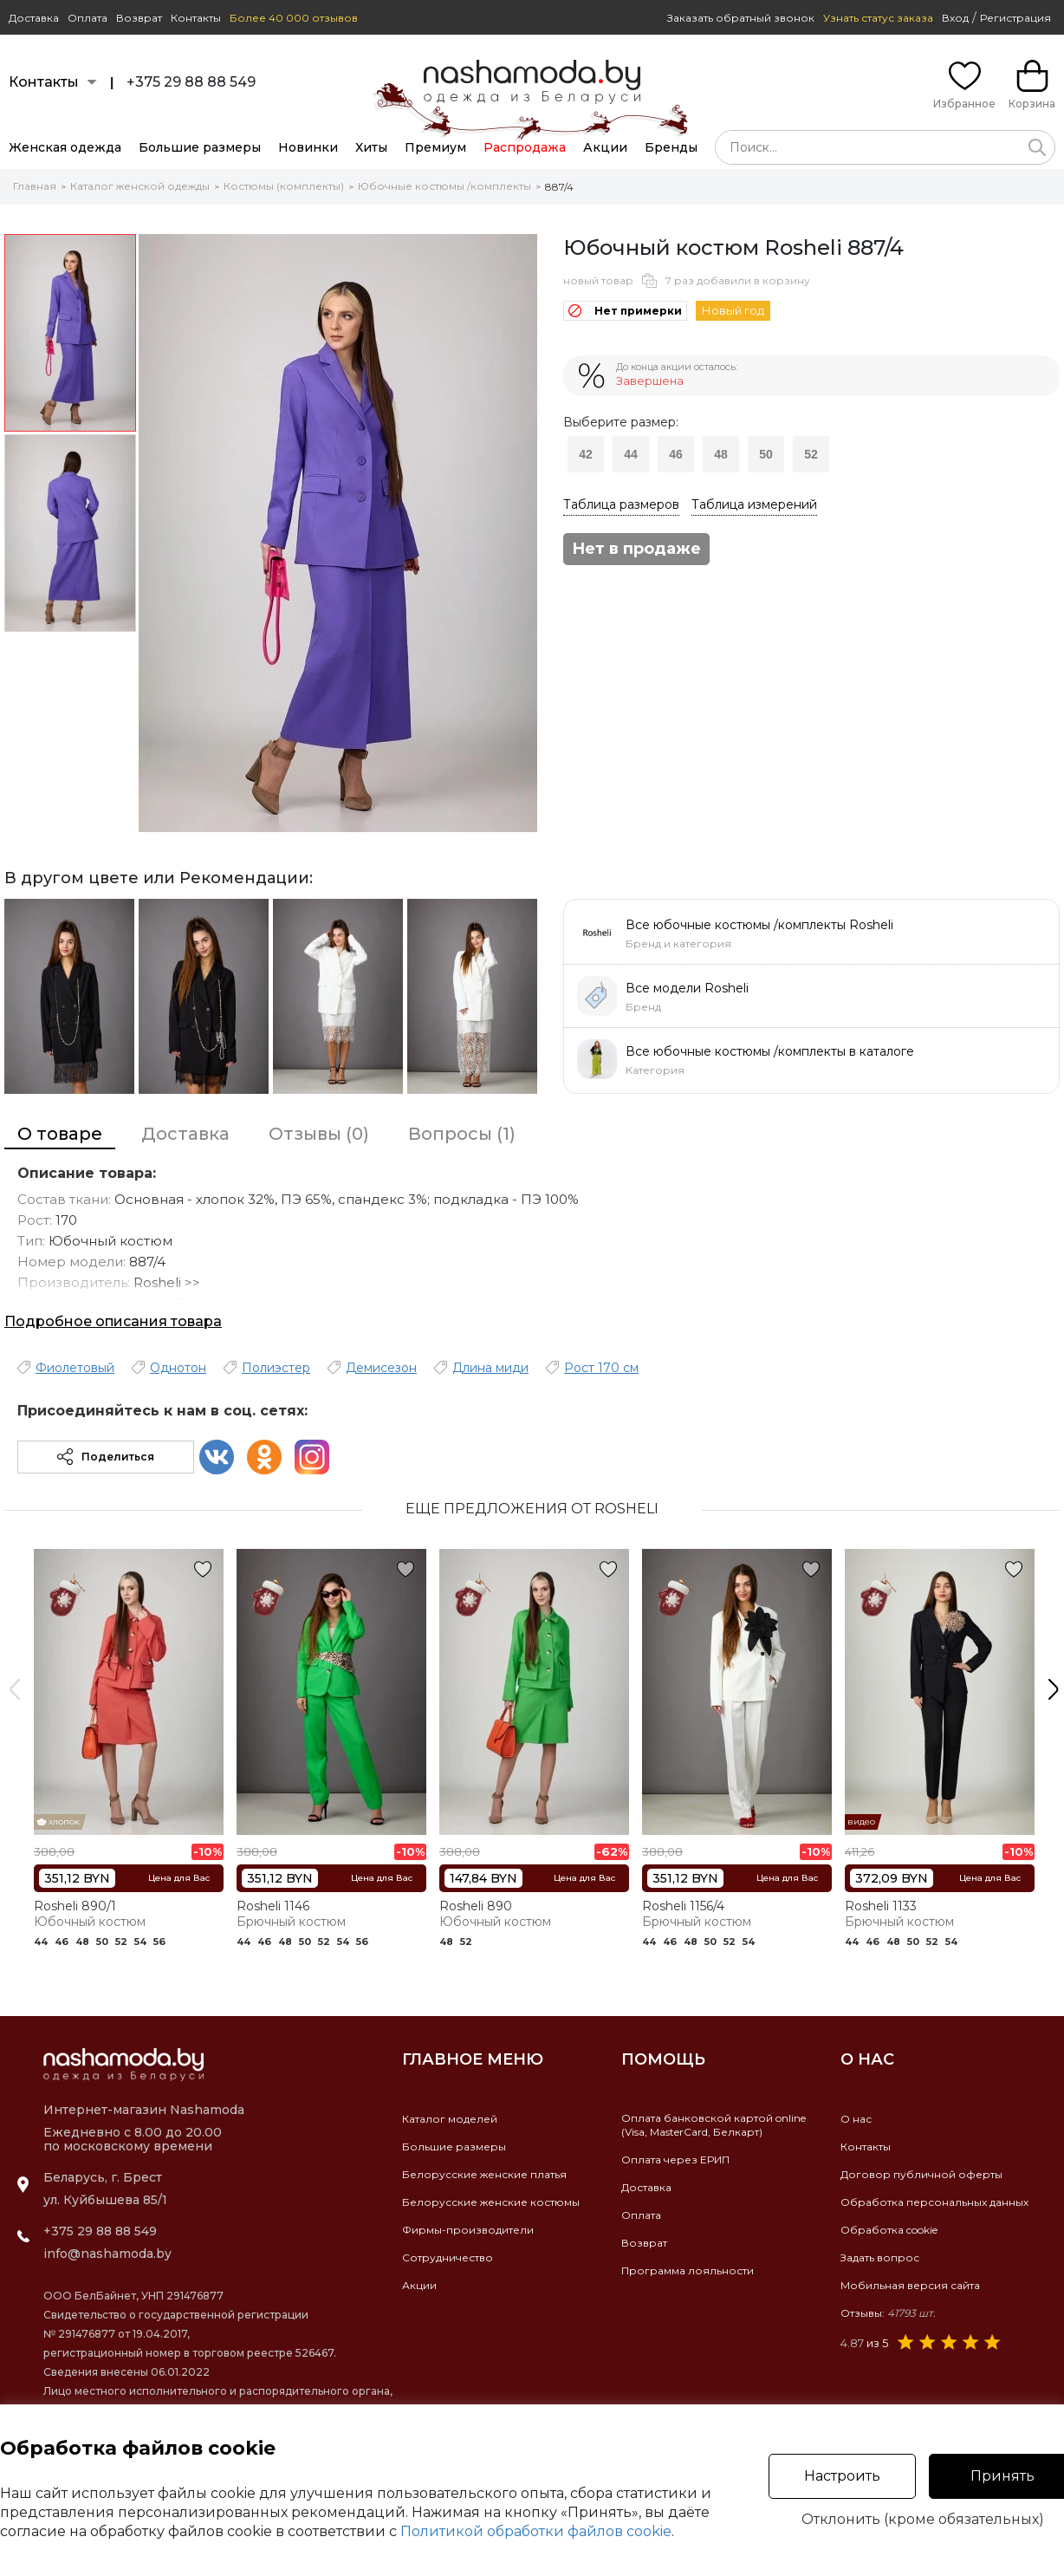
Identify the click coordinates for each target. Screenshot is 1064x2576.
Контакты (196, 17)
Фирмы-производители (468, 2229)
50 (766, 454)
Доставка (34, 17)
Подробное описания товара (113, 1321)
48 (721, 454)
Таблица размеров (621, 504)
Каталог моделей (449, 2118)
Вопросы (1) (462, 1133)
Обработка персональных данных (934, 2201)
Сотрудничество (447, 2257)
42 (586, 454)
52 (811, 454)
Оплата (87, 17)
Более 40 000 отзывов (294, 17)
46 (676, 454)
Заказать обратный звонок (740, 17)
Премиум (435, 147)
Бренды (671, 147)
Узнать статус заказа (878, 17)
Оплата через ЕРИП (675, 2159)
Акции (605, 147)
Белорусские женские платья (484, 2174)
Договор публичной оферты (921, 2174)
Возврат (139, 17)
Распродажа (524, 147)
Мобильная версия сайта (910, 2285)
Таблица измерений (754, 504)
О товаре (59, 1133)
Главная (34, 185)
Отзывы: (888, 2312)
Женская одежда (65, 147)
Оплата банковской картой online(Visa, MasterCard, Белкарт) (713, 2124)
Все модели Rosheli (687, 988)
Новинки (308, 147)
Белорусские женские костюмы (491, 2201)
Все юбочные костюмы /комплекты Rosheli (759, 925)
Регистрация (1015, 17)
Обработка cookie (888, 2229)
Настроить (842, 2476)
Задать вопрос (879, 2257)
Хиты (371, 147)
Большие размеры (200, 147)
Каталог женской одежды (140, 185)
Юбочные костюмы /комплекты (444, 185)
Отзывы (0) (319, 1133)
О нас (856, 2118)
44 (631, 454)
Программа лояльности (687, 2270)
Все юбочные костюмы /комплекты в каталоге (770, 1051)
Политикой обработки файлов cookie (535, 2531)
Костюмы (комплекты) (284, 185)
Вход (955, 17)
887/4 (559, 186)
